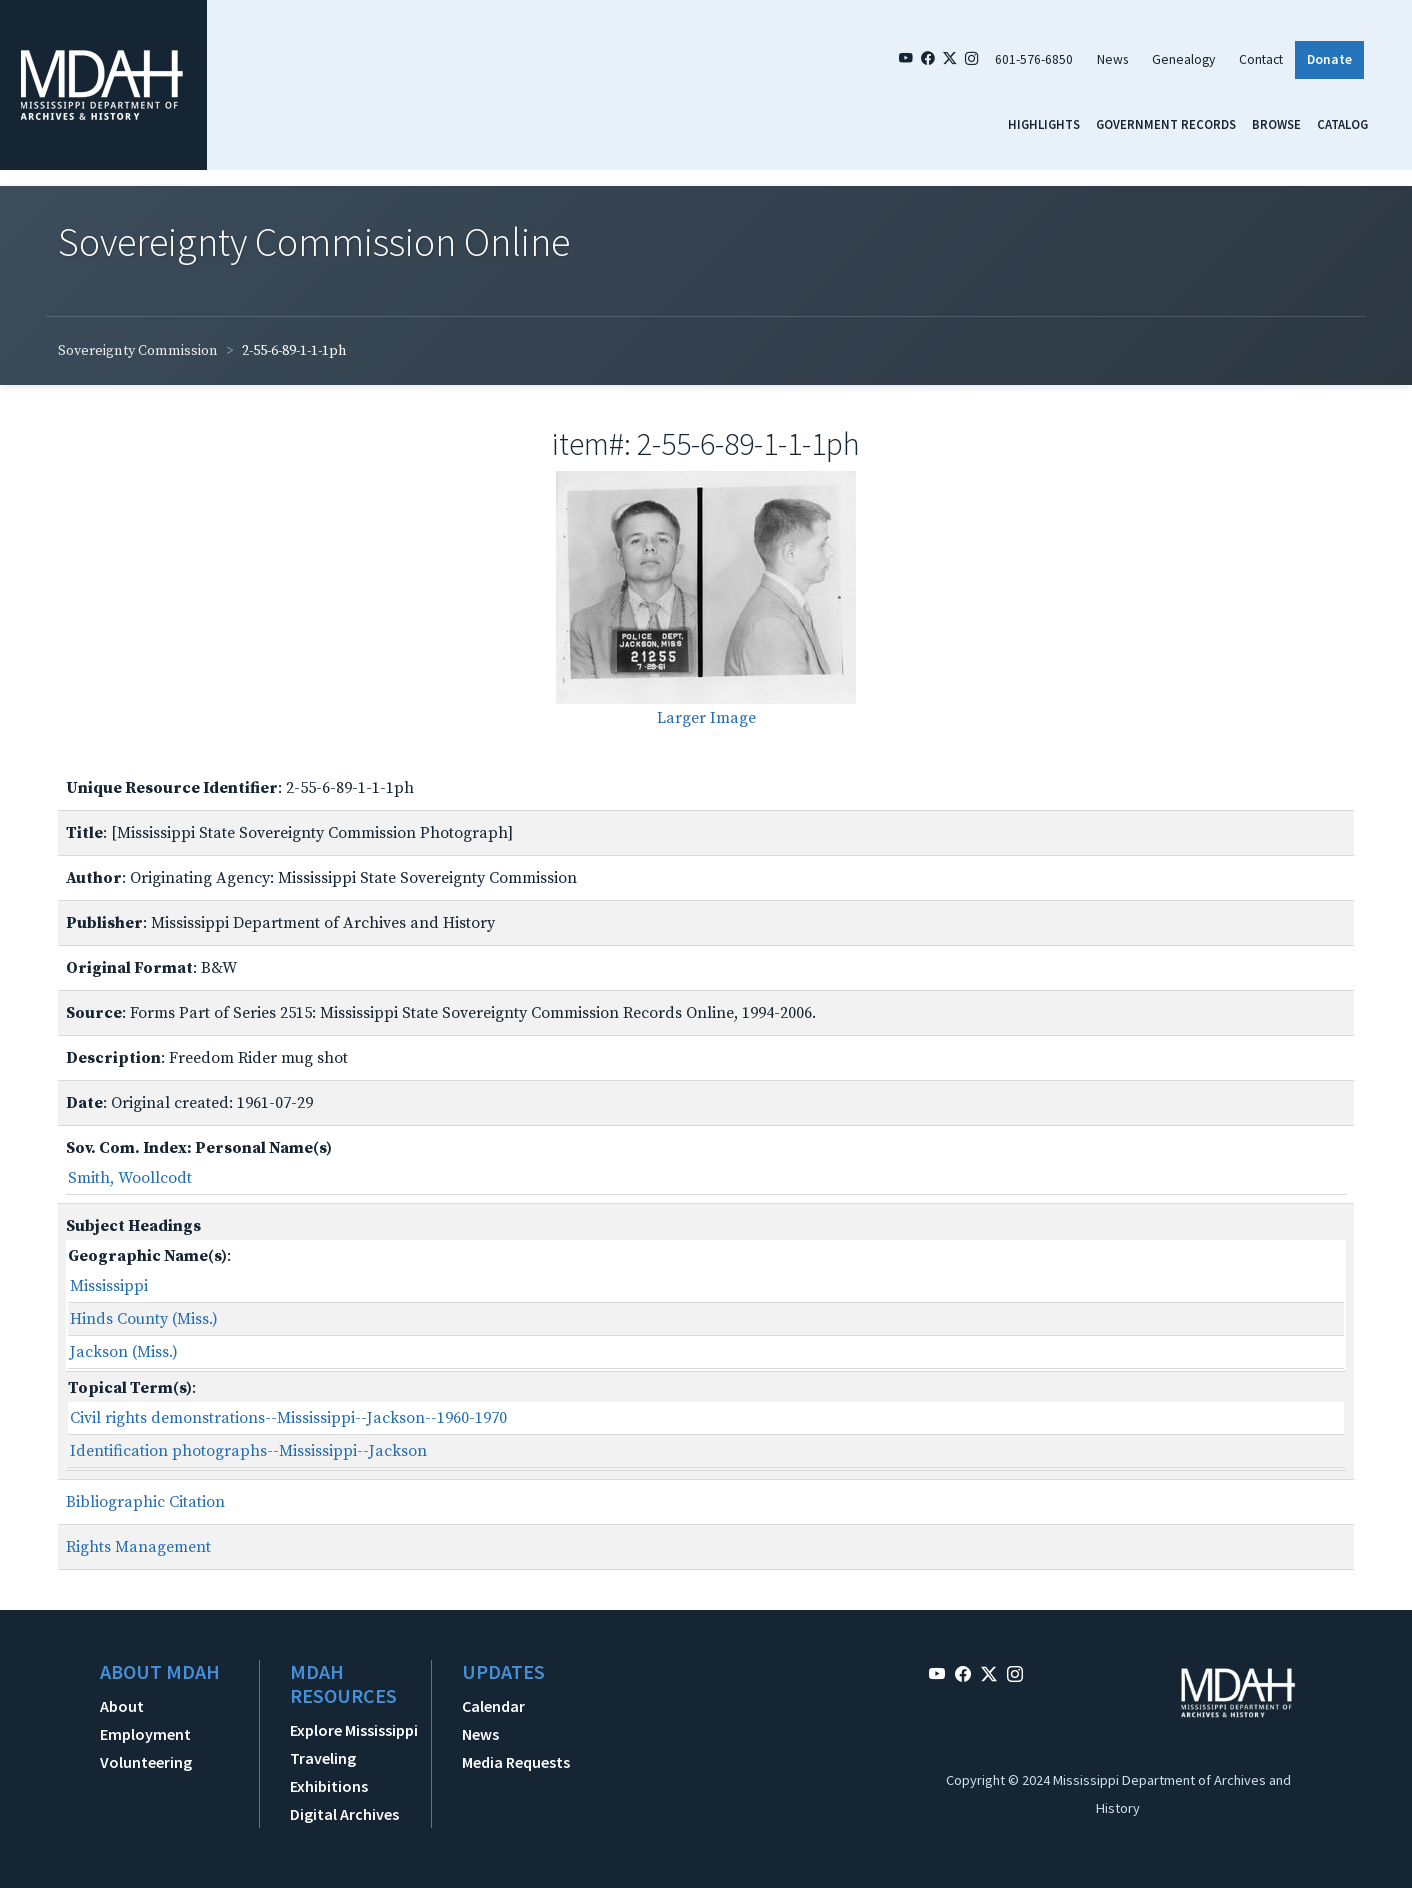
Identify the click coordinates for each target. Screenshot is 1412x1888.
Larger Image (706, 718)
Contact (1261, 59)
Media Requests (516, 1762)
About (122, 1706)
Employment (145, 1734)
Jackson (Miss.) (124, 1352)
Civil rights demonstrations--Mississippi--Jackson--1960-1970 (288, 1418)
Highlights (1044, 124)
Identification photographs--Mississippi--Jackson (248, 1451)
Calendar (493, 1706)
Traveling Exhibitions (329, 1772)
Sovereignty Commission (138, 351)
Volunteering (146, 1762)
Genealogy (1183, 59)
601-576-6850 (1034, 59)
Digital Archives (344, 1814)
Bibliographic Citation (145, 1502)
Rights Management (138, 1547)
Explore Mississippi (354, 1730)
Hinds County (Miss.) (144, 1319)
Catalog (1342, 124)
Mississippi (109, 1286)
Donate (1329, 59)
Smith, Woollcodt (130, 1178)
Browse (1276, 124)
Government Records (1166, 124)
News (1112, 59)
